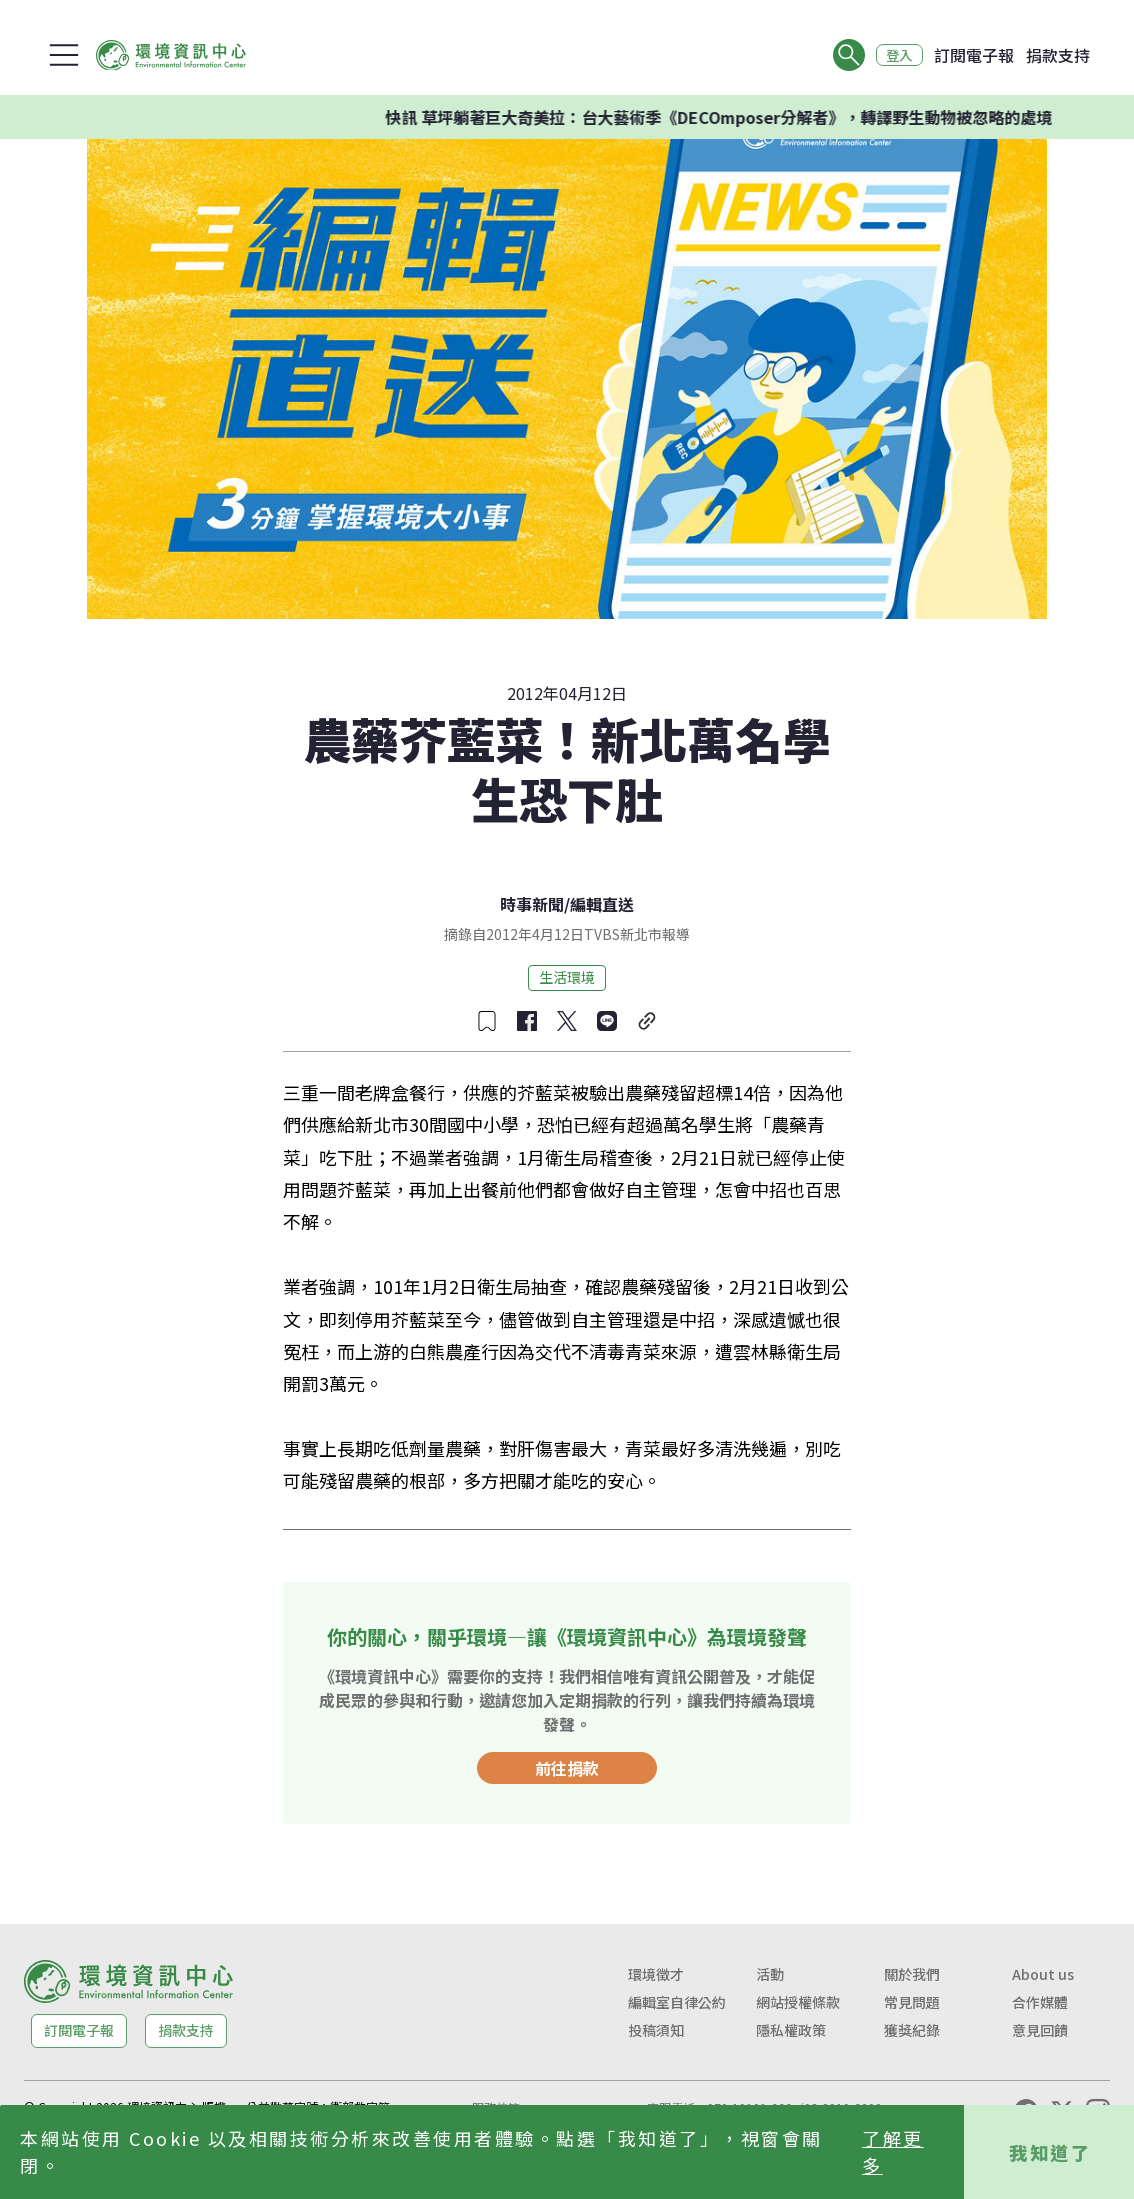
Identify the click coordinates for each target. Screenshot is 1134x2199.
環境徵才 (656, 1974)
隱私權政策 (791, 2030)
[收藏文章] (487, 1021)
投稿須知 (656, 2030)
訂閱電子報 (974, 55)
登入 (896, 55)
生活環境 (567, 977)
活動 (770, 1974)
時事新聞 (532, 904)
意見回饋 (1040, 2030)
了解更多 (893, 2151)
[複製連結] (647, 1021)
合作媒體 (1040, 2002)
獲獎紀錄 (912, 2030)
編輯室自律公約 (677, 2002)
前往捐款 (567, 1768)
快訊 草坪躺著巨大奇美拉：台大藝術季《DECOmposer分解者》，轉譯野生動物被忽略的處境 (748, 117)
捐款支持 (1058, 55)
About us (1043, 1974)
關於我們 (912, 1974)
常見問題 (912, 2002)
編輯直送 (602, 904)
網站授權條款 (798, 2002)
